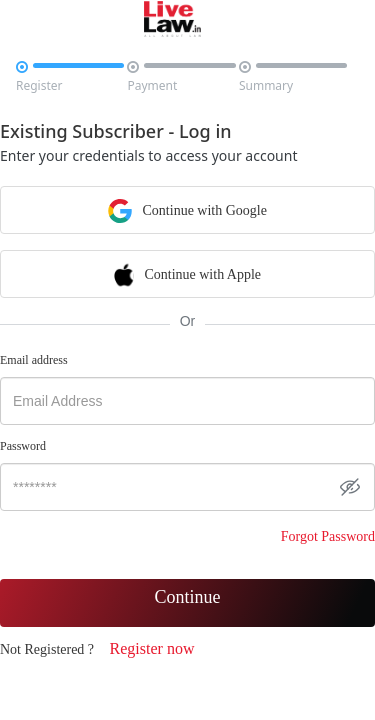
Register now (152, 648)
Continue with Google (187, 209)
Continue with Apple (187, 273)
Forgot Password (328, 536)
